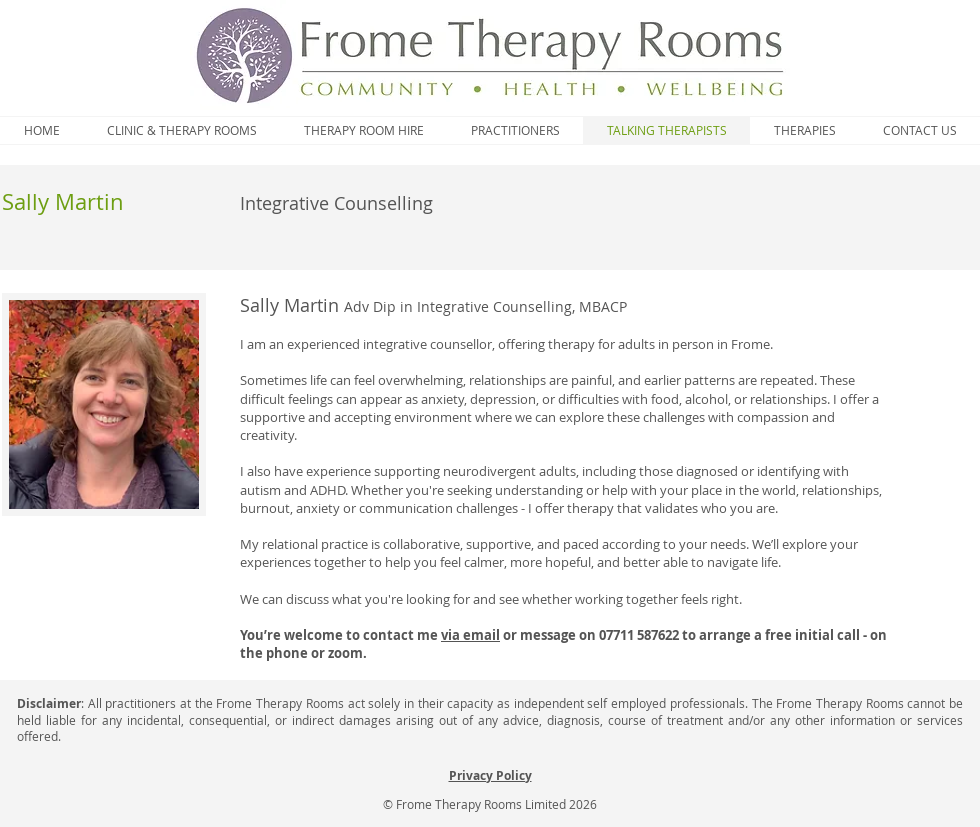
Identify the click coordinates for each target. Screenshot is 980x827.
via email (470, 635)
